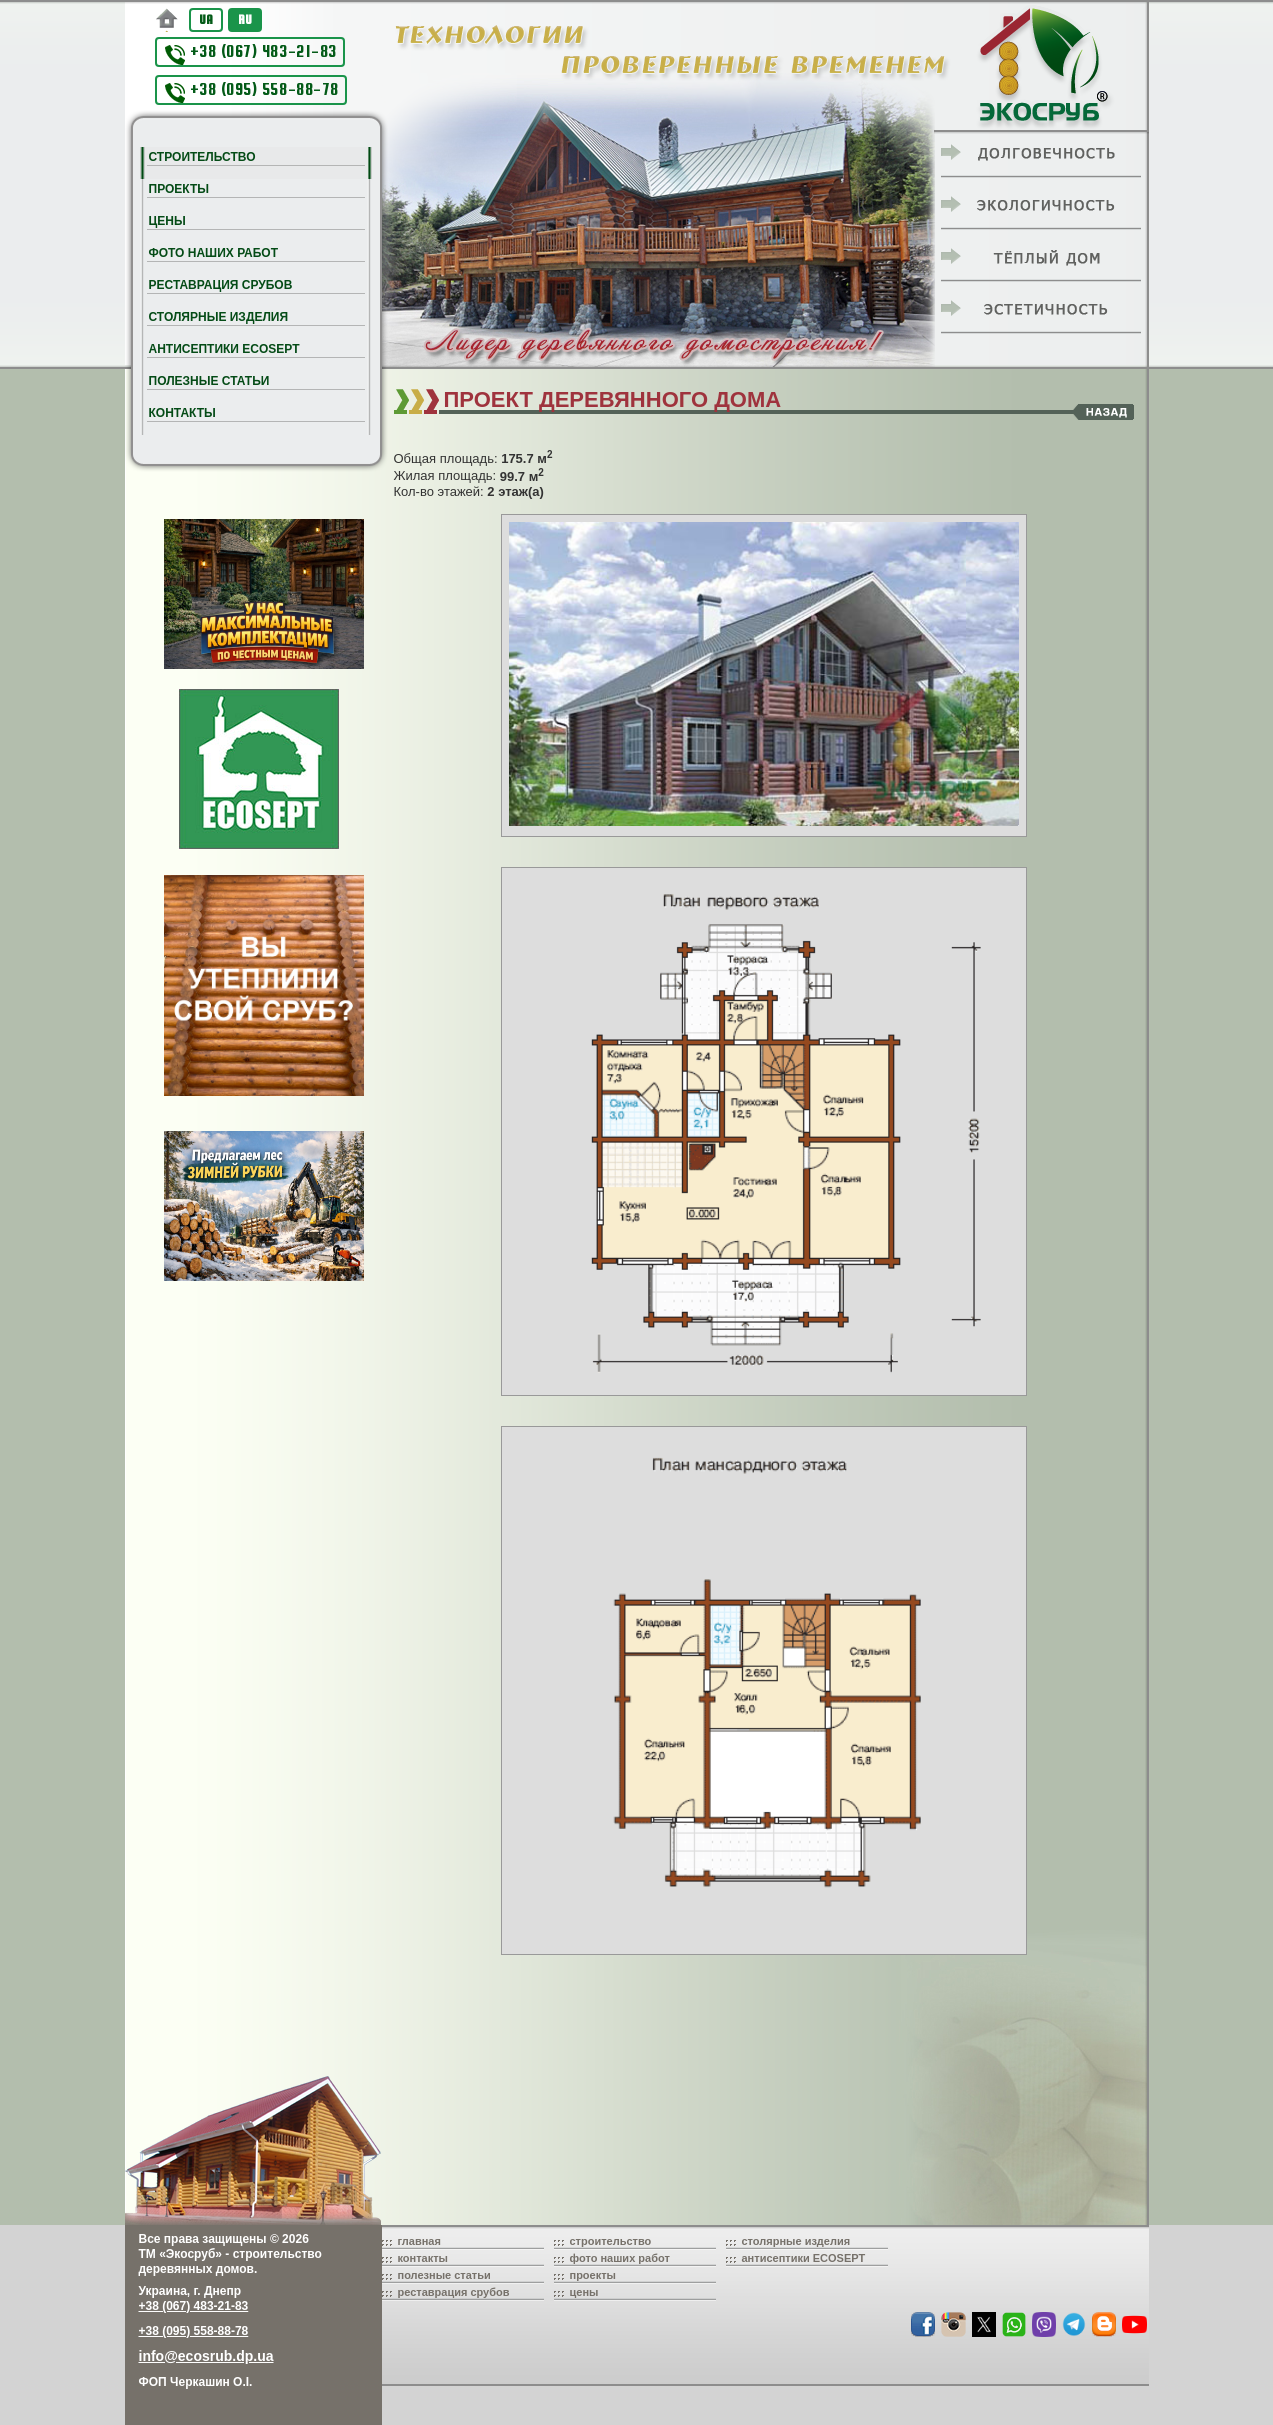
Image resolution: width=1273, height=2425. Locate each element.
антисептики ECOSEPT (804, 2258)
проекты (593, 2275)
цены (584, 2292)
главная (419, 2241)
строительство (611, 2241)
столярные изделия (796, 2241)
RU (245, 19)
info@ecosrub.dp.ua (206, 2356)
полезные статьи (444, 2275)
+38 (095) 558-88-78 (252, 91)
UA (206, 19)
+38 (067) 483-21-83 (251, 53)
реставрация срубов (454, 2292)
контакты (423, 2258)
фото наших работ (620, 2258)
